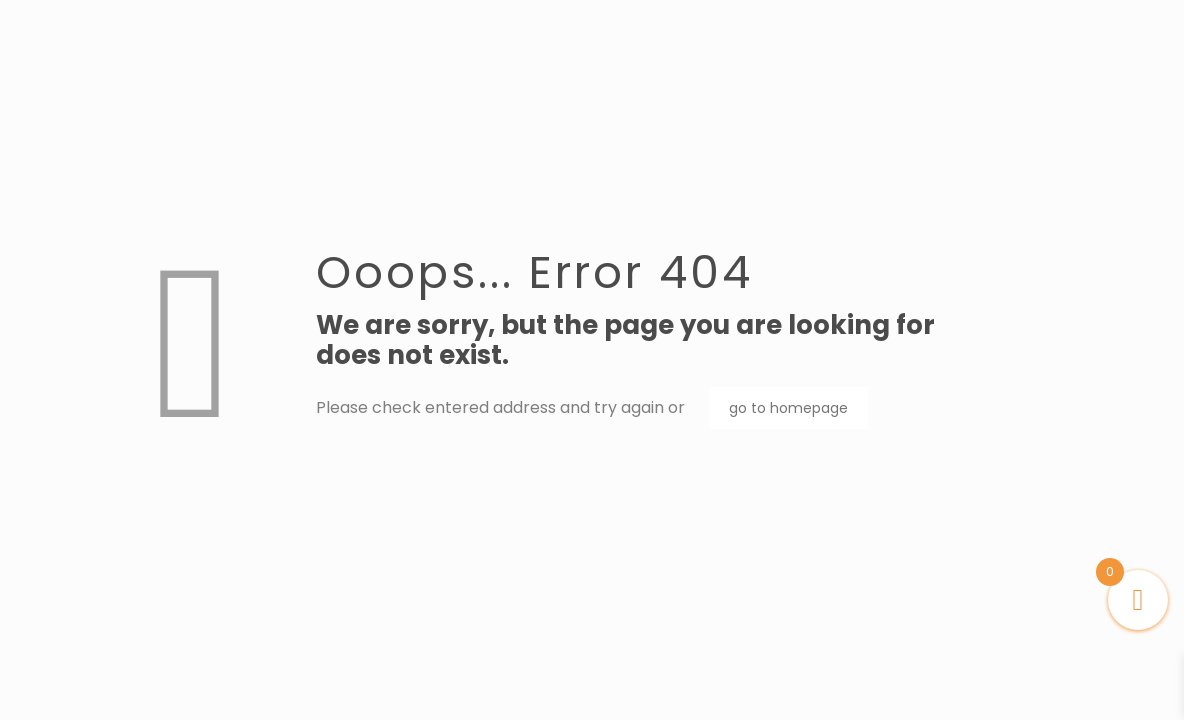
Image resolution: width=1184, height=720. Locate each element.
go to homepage (788, 408)
